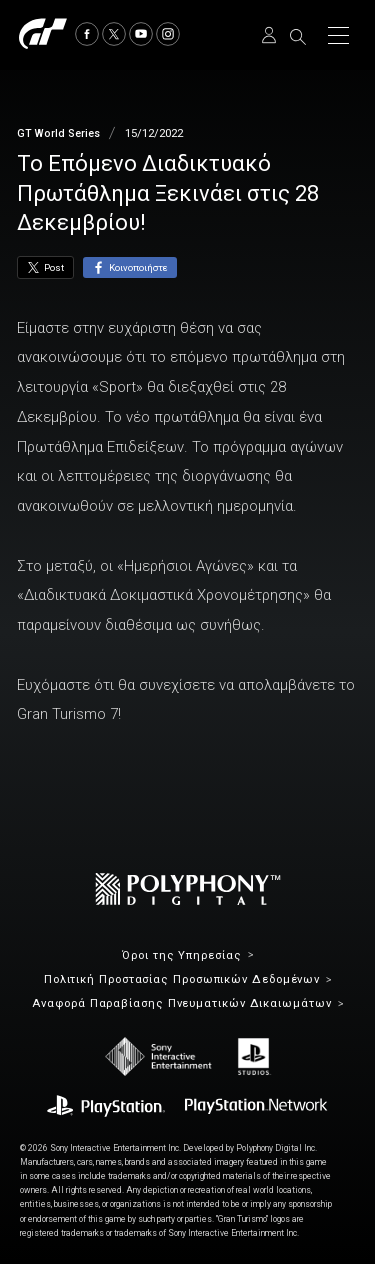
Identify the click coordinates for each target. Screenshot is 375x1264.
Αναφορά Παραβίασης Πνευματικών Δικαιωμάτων (181, 1003)
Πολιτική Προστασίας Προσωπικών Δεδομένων (182, 979)
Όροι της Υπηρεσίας (181, 955)
